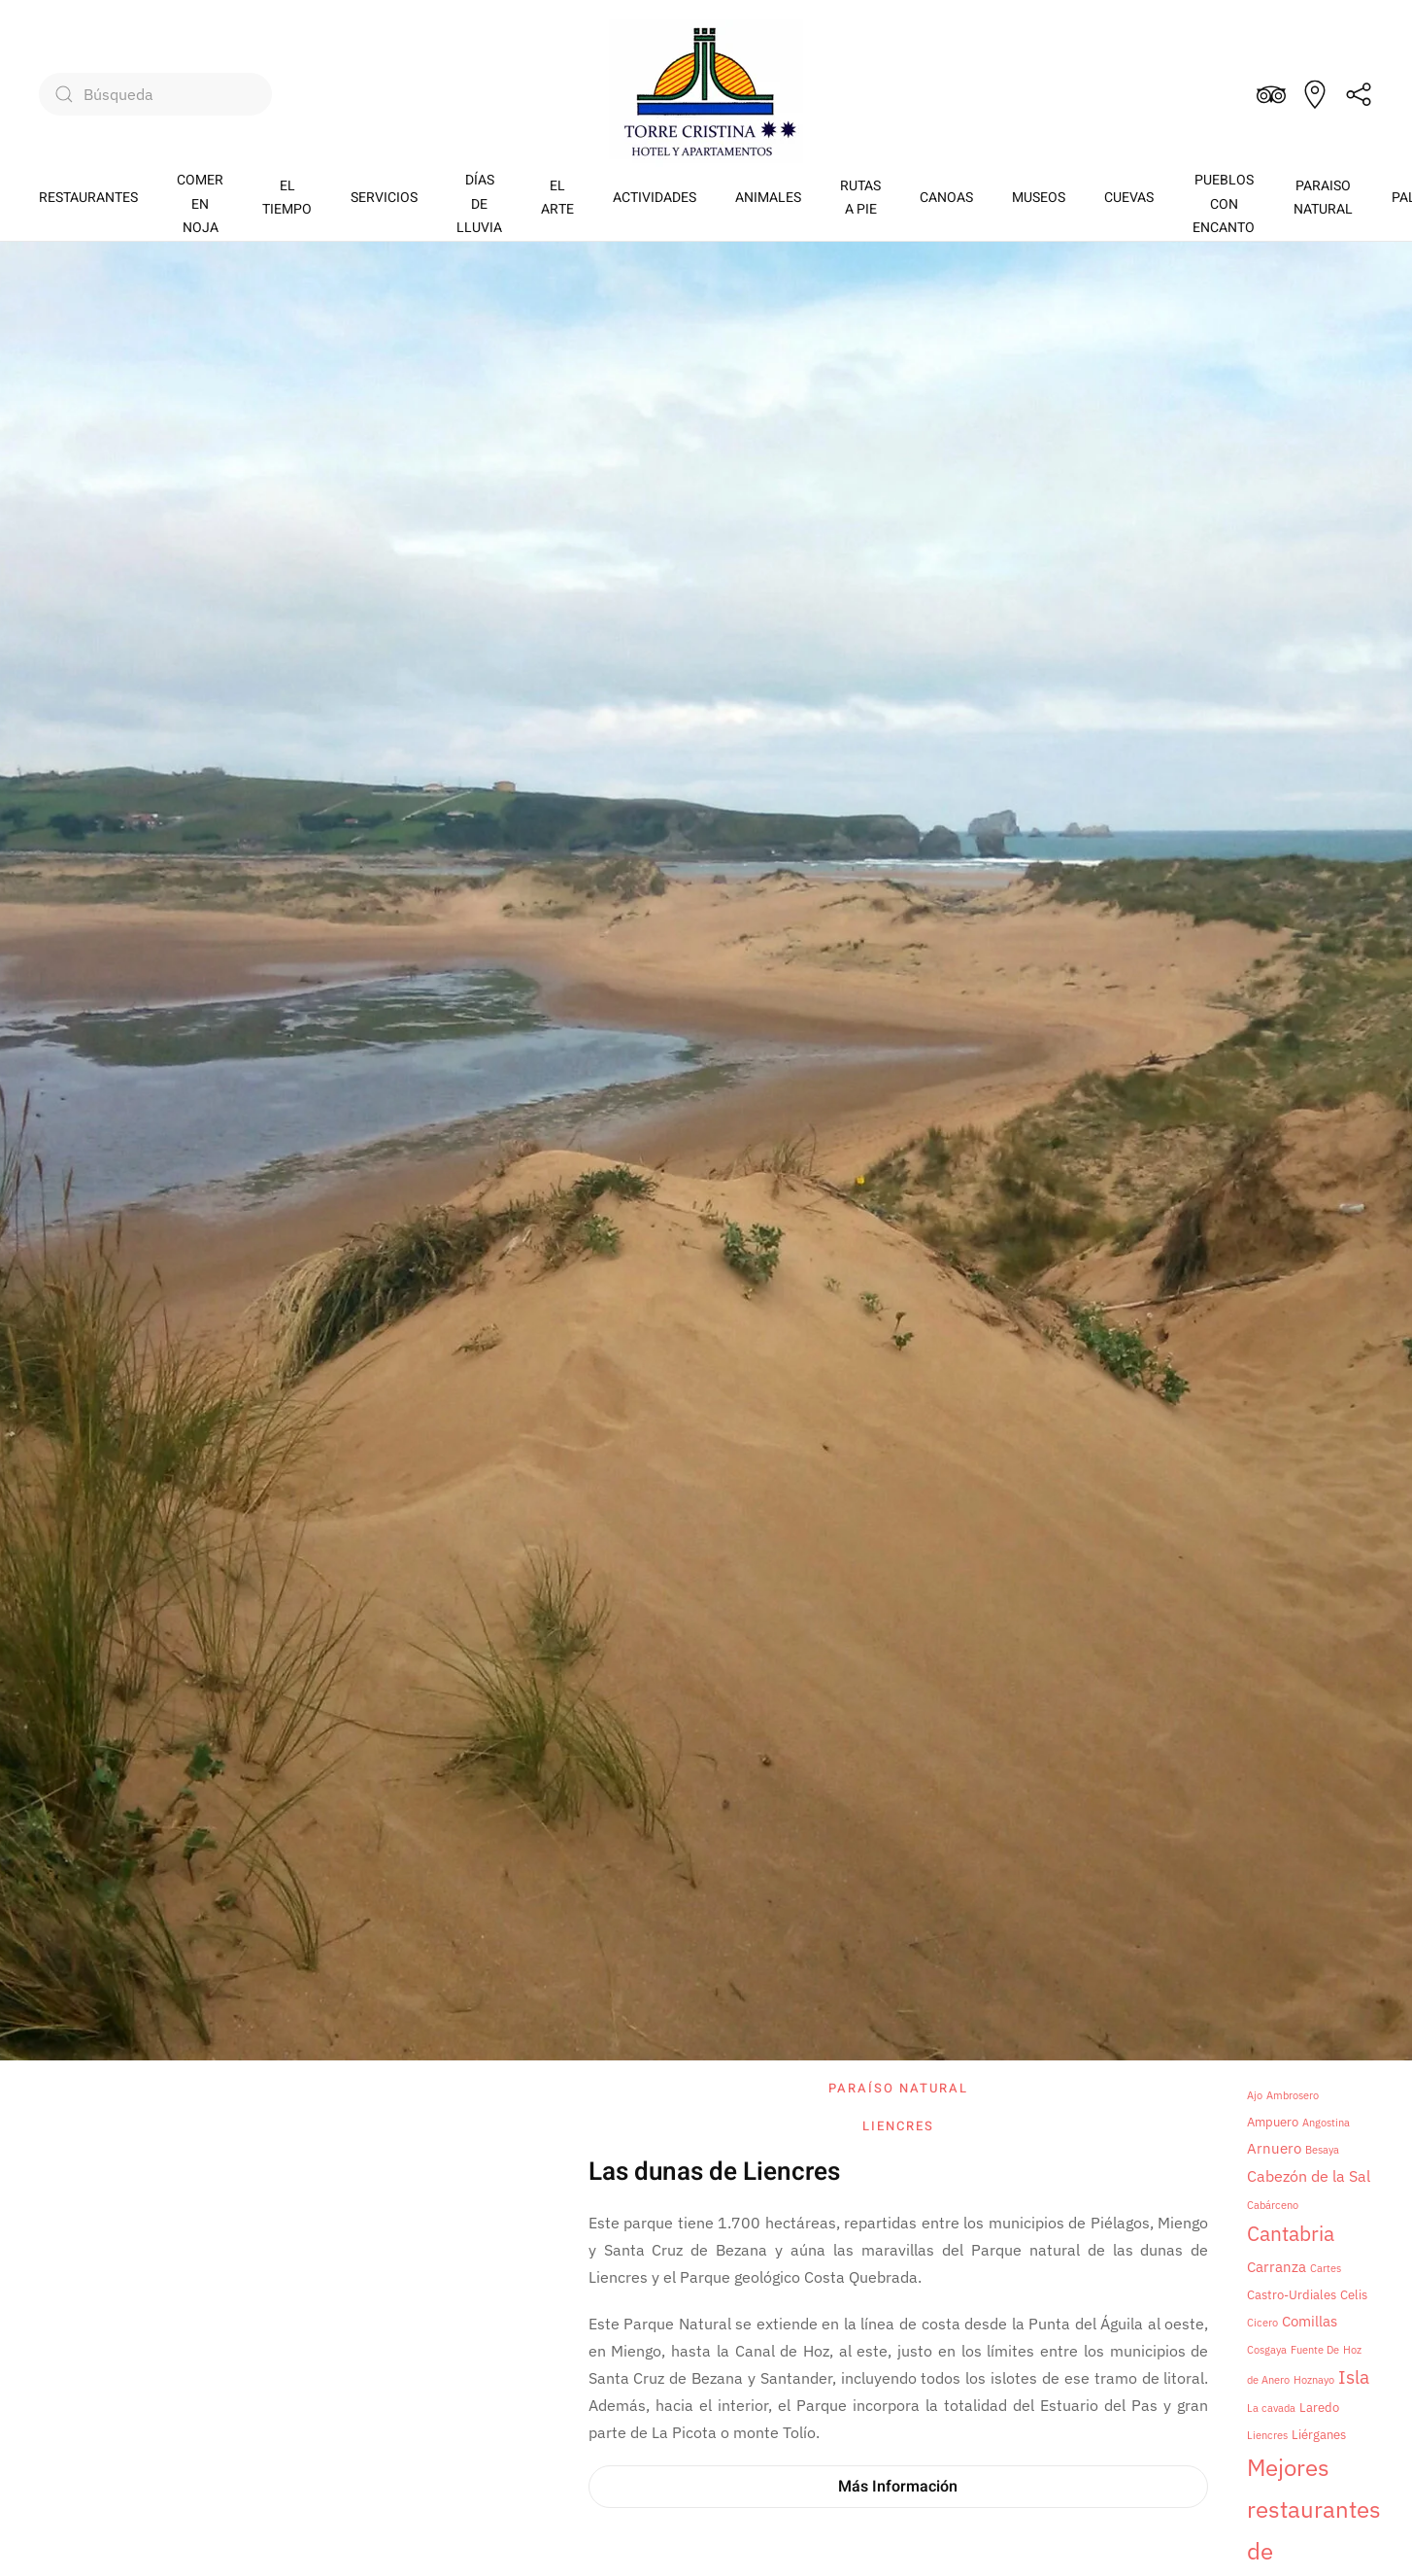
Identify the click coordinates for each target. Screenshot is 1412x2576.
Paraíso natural (898, 2088)
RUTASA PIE (860, 198)
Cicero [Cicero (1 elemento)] (1262, 2322)
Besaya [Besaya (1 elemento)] (1322, 2150)
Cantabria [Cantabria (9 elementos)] (1290, 2234)
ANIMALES (768, 197)
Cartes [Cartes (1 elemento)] (1325, 2268)
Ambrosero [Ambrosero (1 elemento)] (1292, 2095)
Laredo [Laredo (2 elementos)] (1319, 2407)
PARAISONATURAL (1323, 198)
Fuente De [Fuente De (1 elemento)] (1315, 2350)
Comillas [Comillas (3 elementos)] (1309, 2321)
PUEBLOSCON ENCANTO (1224, 204)
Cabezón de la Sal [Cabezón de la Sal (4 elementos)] (1308, 2176)
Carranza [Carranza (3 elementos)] (1276, 2267)
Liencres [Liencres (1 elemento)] (1267, 2435)
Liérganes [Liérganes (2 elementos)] (1319, 2434)
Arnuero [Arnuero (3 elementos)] (1274, 2148)
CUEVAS (1129, 197)
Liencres (898, 2126)
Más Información (898, 2486)
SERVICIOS (384, 197)
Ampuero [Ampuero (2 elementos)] (1272, 2121)
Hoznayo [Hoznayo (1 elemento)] (1314, 2380)
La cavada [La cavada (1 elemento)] (1271, 2408)
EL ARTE (557, 198)
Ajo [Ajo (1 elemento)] (1254, 2095)
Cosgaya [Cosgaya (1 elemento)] (1267, 2350)
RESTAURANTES (88, 197)
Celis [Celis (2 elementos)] (1353, 2294)
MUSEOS (1038, 197)
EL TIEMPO (287, 198)
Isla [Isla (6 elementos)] (1353, 2377)
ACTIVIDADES (654, 197)
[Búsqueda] (155, 94)
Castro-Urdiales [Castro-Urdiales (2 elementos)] (1291, 2294)
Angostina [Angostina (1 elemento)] (1326, 2122)
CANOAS (946, 197)
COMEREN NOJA (200, 204)
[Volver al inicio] (706, 94)
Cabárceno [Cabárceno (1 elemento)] (1272, 2205)
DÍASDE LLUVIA (479, 204)
